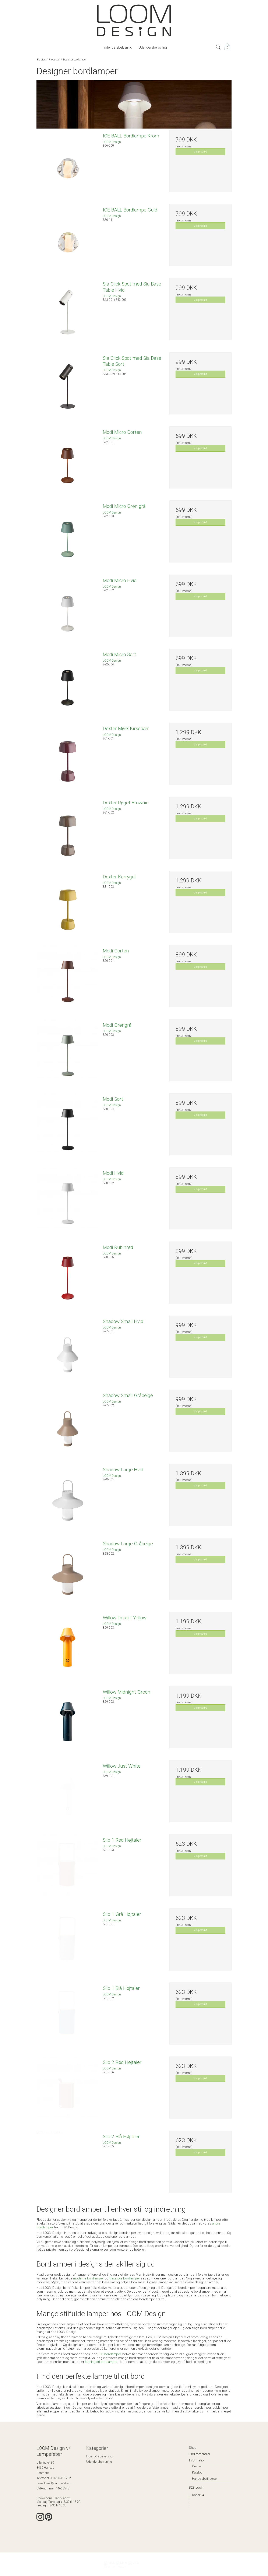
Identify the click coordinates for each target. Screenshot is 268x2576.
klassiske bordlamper (124, 2278)
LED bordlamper (109, 2354)
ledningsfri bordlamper (101, 2362)
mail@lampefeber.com (61, 2483)
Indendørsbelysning (99, 2456)
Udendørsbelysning (99, 2461)
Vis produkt (200, 151)
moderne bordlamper (88, 2278)
